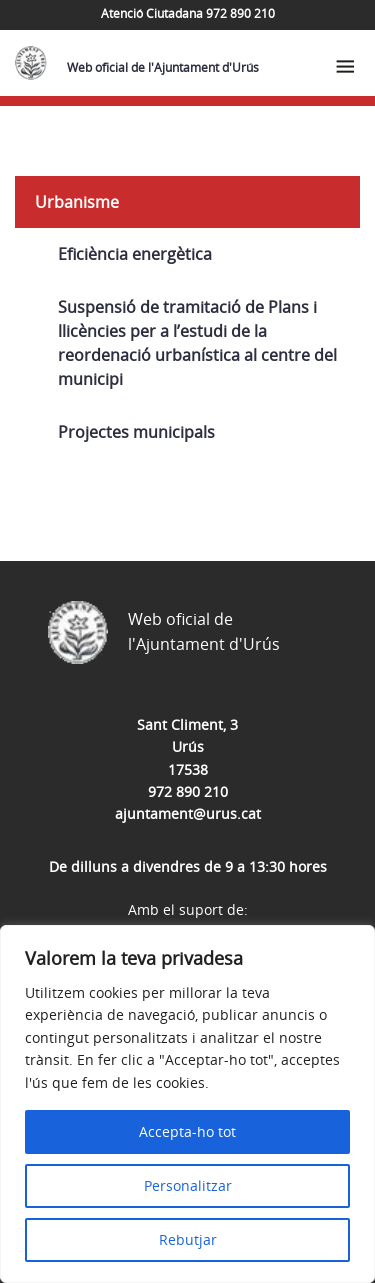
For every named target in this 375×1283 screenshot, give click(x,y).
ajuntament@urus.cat (188, 813)
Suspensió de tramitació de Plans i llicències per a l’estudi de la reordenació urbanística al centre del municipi (197, 343)
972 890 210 (188, 791)
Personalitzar (188, 1185)
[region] (187, 1104)
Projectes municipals (136, 432)
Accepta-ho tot (187, 1131)
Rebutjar (188, 1239)
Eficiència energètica (135, 254)
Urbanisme (77, 202)
